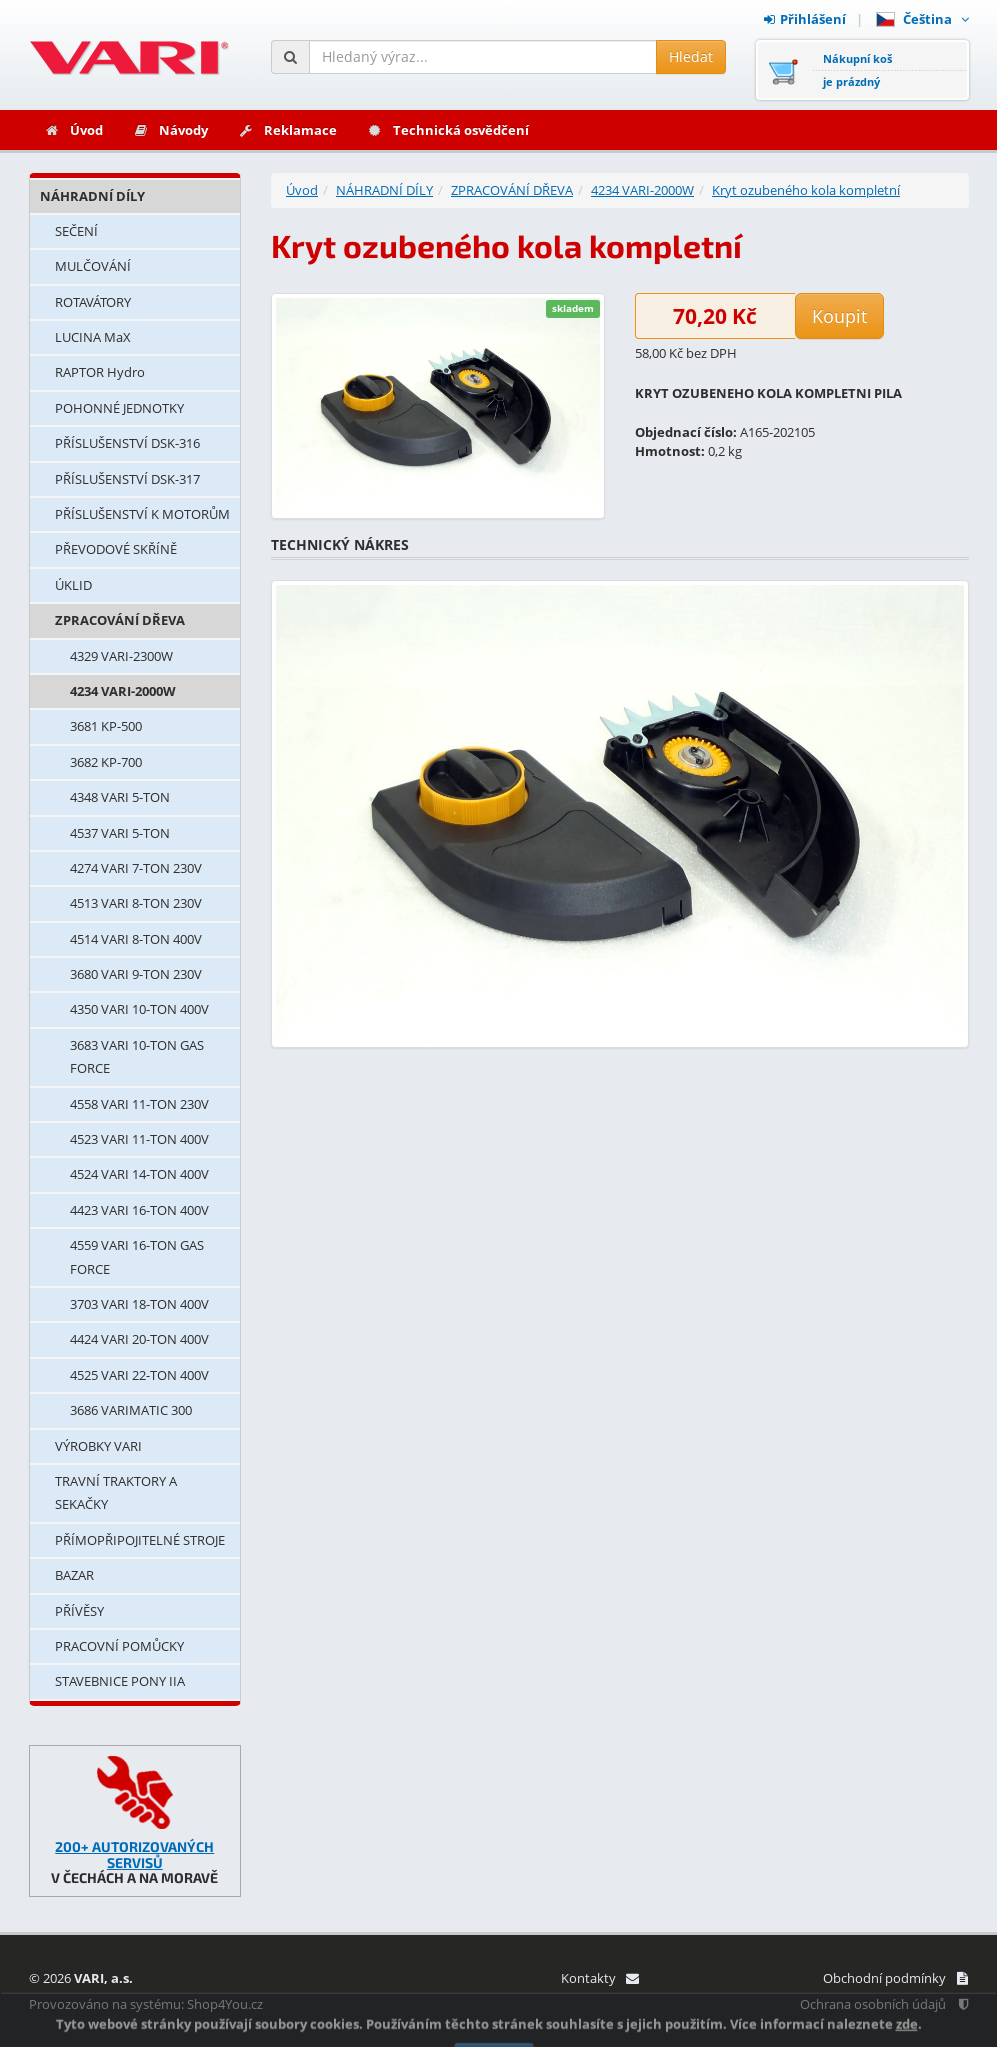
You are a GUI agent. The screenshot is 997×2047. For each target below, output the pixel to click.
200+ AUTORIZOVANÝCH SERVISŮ (134, 1854)
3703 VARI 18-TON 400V (139, 1304)
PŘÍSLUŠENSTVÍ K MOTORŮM (142, 514)
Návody (170, 130)
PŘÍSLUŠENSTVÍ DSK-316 (127, 443)
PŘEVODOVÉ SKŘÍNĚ (116, 549)
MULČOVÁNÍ (93, 266)
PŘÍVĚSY (79, 1611)
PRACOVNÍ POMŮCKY (119, 1646)
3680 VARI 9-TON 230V (136, 974)
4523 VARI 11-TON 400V (139, 1139)
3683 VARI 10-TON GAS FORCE (137, 1056)
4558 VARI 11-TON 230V (139, 1104)
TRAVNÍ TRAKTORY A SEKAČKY (116, 1492)
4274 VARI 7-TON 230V (136, 868)
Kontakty (599, 1978)
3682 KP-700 (106, 762)
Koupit (839, 316)
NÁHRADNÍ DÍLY (92, 196)
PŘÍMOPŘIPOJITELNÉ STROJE (140, 1540)
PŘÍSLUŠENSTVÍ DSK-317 (127, 479)
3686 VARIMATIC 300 (131, 1410)
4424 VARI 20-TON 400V (139, 1339)
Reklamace (287, 130)
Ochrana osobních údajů (884, 2004)
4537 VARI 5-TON (120, 833)
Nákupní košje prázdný (857, 70)
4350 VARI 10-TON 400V (139, 1009)
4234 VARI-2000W (123, 691)
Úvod (73, 130)
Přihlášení (805, 19)
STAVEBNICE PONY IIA (120, 1681)
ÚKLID (73, 585)
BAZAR (74, 1575)
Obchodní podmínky (895, 1978)
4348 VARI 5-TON (120, 797)
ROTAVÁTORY (93, 302)
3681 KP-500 (106, 726)
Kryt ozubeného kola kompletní (806, 190)
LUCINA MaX (93, 337)
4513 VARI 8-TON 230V (136, 903)
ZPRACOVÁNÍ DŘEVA (120, 620)
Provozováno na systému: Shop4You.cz (146, 2004)
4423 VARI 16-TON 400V (139, 1210)
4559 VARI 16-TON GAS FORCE (137, 1256)
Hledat (691, 56)
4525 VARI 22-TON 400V (139, 1375)
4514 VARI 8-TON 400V (136, 939)
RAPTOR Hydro (100, 372)
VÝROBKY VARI (98, 1446)
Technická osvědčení (448, 130)
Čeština (922, 19)
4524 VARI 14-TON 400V (139, 1174)
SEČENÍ (76, 231)
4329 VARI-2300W (121, 656)
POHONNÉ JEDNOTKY (119, 408)
